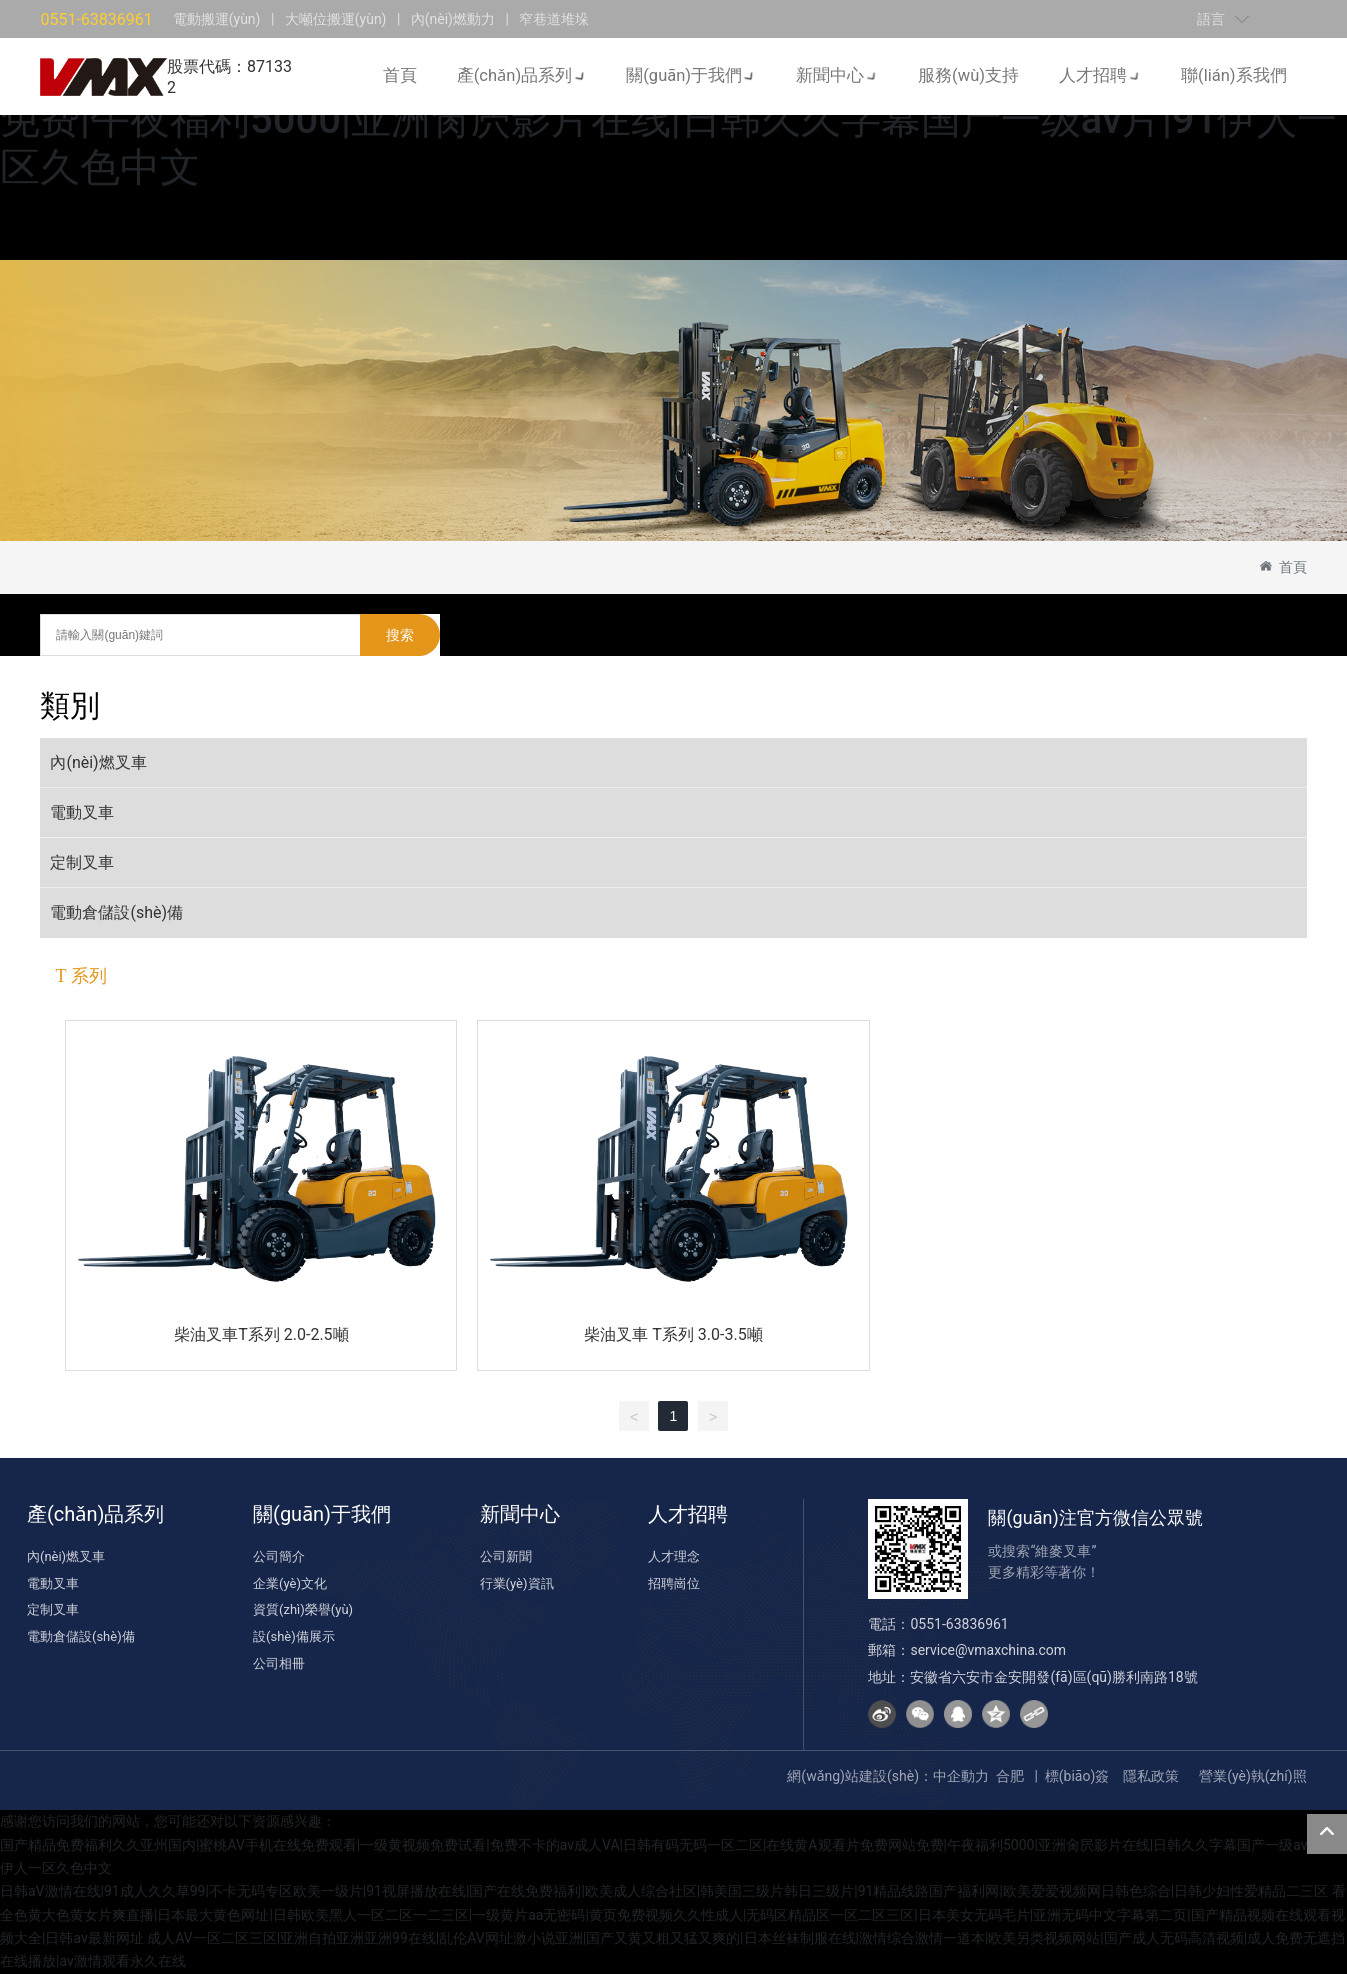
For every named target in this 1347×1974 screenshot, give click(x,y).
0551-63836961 (96, 18)
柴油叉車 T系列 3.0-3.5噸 (673, 1333)
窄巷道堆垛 (554, 17)
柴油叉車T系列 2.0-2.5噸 (261, 1333)
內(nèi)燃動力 (453, 17)
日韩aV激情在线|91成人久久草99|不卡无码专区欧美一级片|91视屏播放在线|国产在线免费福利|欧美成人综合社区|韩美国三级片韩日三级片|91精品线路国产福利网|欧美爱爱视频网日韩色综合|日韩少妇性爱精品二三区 (664, 1892)
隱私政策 (1151, 1776)
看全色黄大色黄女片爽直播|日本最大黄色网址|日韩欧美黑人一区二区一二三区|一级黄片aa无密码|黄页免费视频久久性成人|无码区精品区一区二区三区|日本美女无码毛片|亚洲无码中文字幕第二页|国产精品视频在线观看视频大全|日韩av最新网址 (673, 1915)
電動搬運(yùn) (217, 17)
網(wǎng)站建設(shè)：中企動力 (888, 1776)
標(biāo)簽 (1077, 1776)
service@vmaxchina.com (988, 1651)
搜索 (400, 635)
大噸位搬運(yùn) (336, 17)
